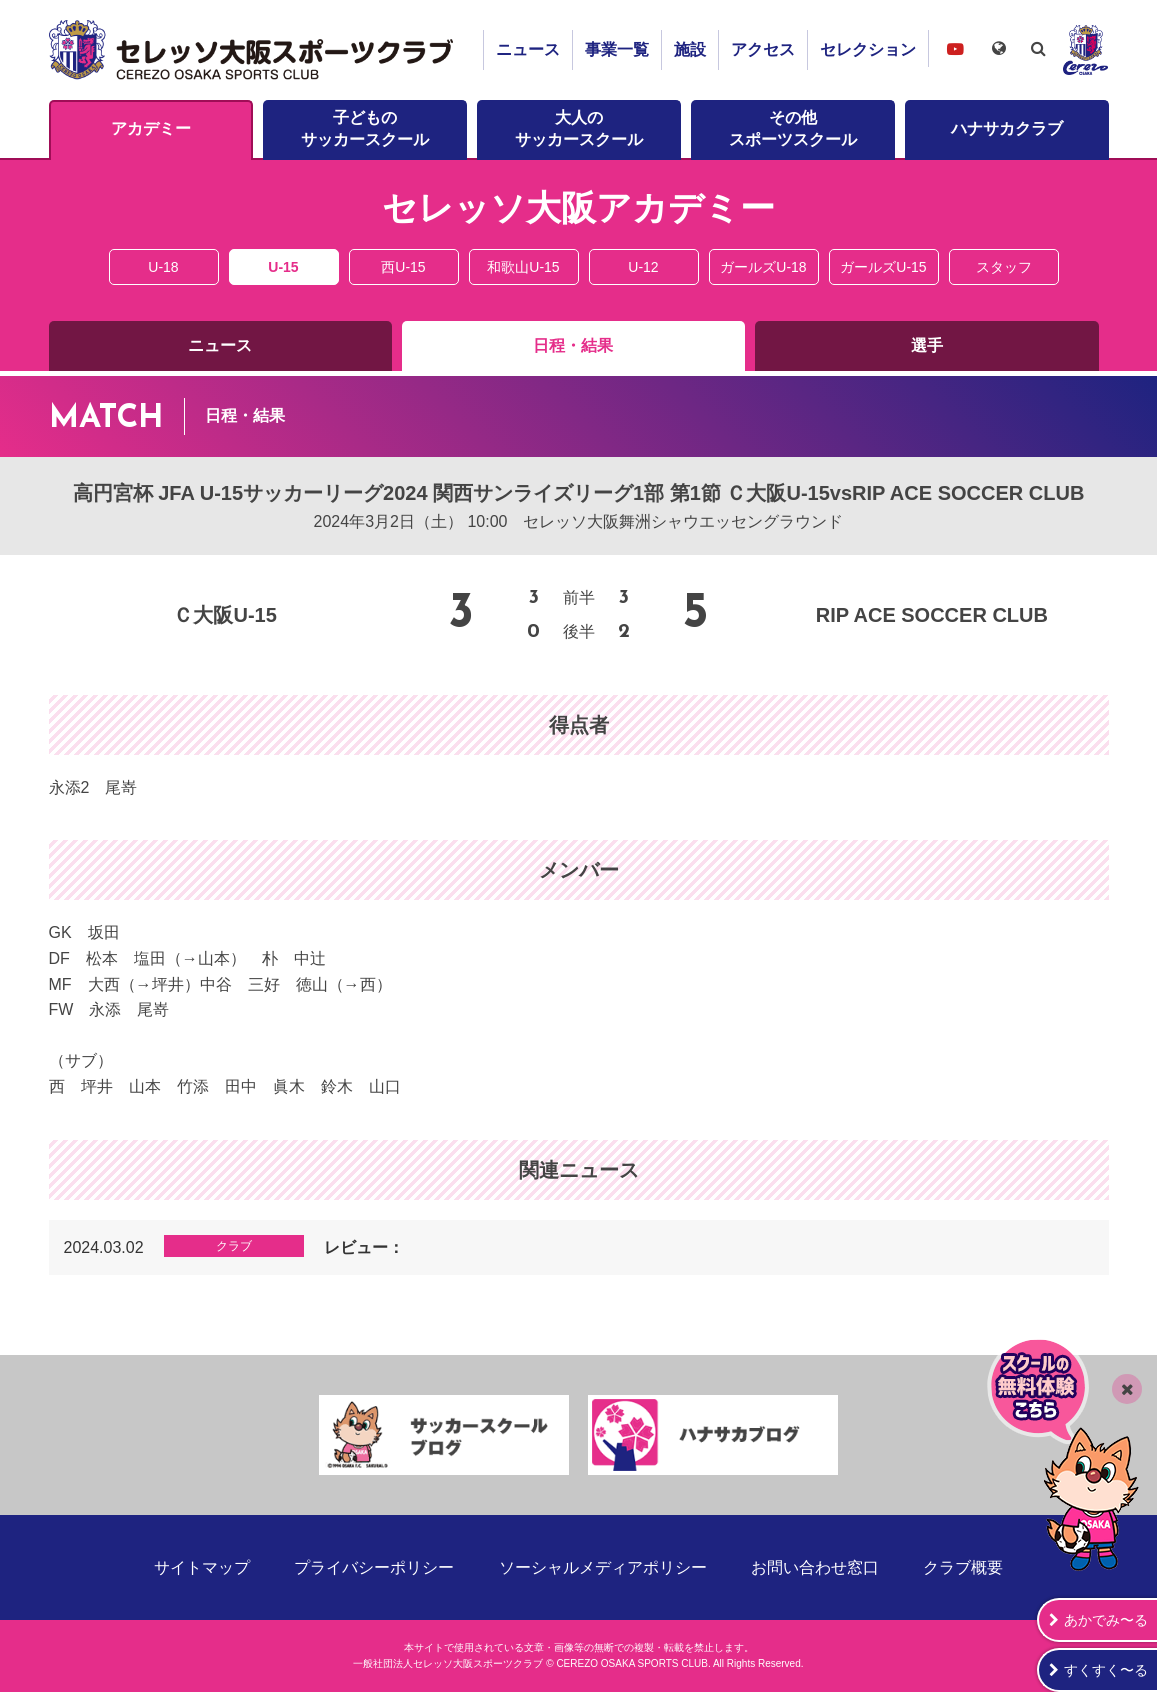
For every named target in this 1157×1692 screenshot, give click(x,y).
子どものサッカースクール (365, 128)
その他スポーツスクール (793, 128)
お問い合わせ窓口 (815, 1567)
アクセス (763, 49)
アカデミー (151, 128)
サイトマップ (202, 1567)
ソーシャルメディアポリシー (603, 1567)
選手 (927, 345)
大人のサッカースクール (579, 128)
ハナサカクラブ (1007, 128)
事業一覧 (617, 49)
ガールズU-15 (883, 267)
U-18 (163, 267)
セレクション (868, 49)
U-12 (643, 267)
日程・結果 (573, 345)
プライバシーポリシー (374, 1567)
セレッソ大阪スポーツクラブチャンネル (955, 48)
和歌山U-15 (523, 267)
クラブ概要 (963, 1567)
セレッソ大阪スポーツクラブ (254, 50)
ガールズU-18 (763, 267)
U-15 (283, 267)
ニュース (528, 49)
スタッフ (1004, 267)
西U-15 (403, 267)
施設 (690, 49)
